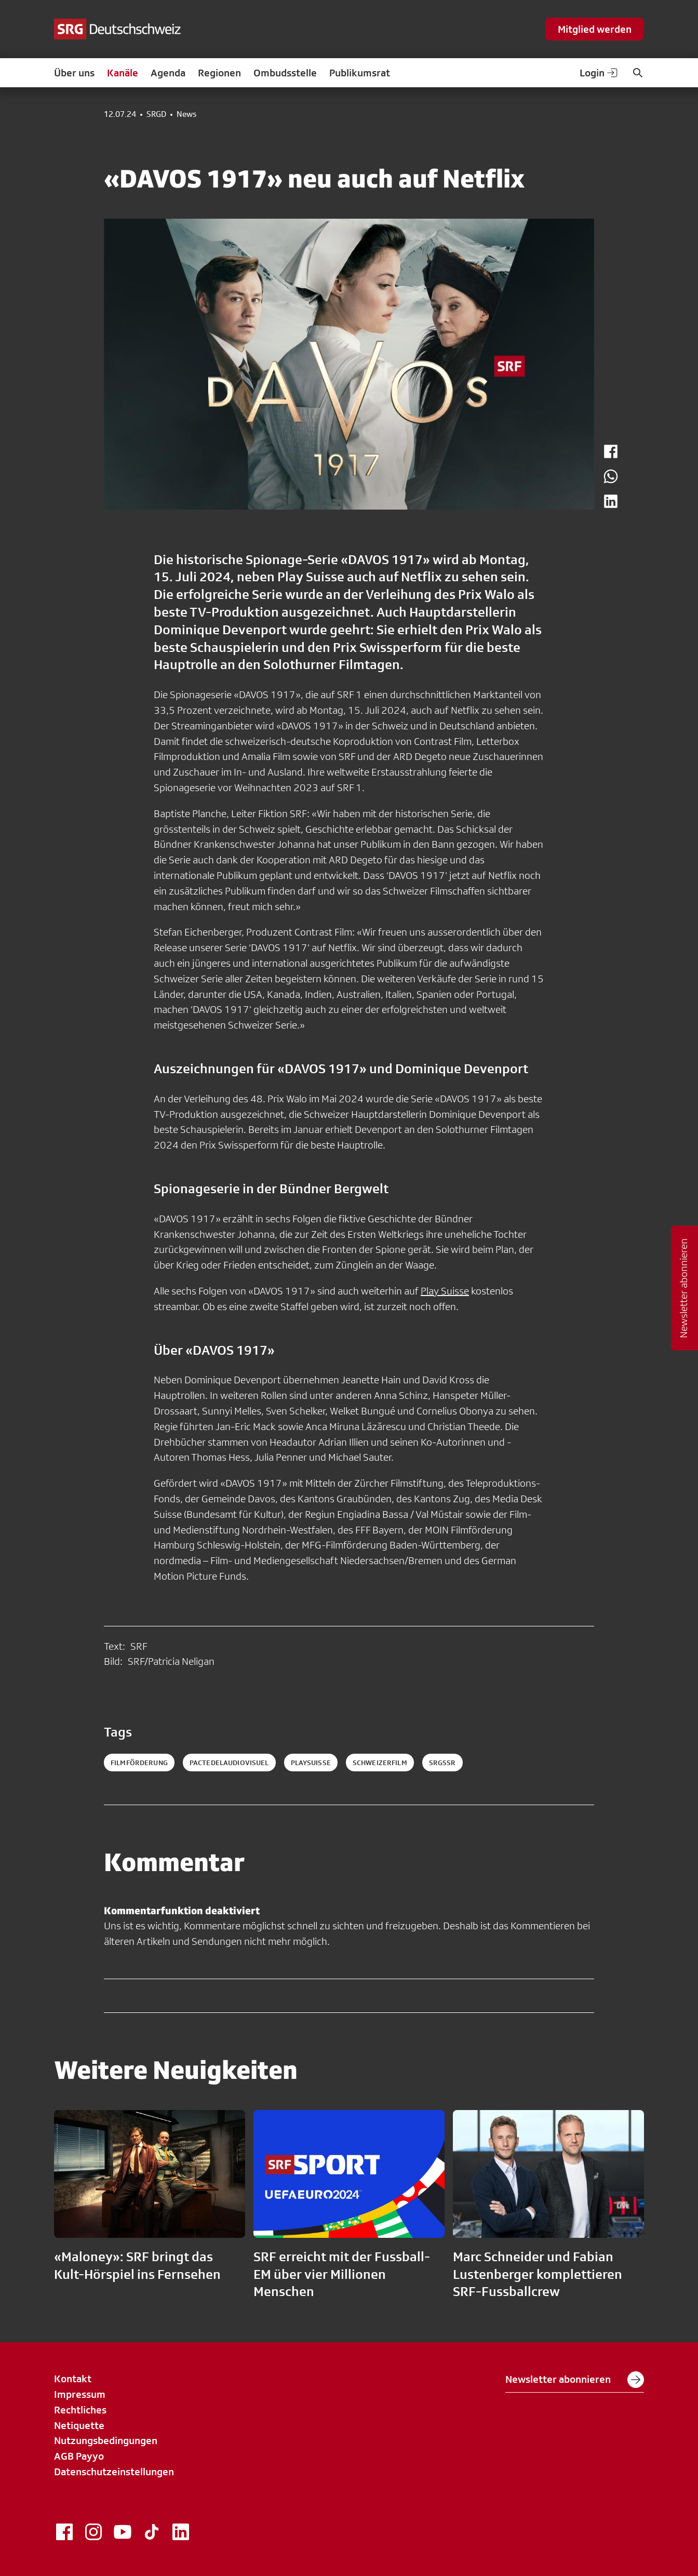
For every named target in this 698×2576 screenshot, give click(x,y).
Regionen (219, 72)
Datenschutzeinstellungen (114, 2471)
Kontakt (72, 2378)
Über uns (74, 72)
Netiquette (79, 2425)
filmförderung (139, 1762)
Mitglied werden (595, 29)
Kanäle (122, 72)
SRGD (156, 114)
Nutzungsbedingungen (105, 2440)
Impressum (79, 2394)
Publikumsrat (359, 72)
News (186, 114)
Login (599, 72)
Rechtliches (80, 2409)
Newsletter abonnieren (574, 2379)
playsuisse (311, 1762)
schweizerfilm (380, 1762)
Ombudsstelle (285, 72)
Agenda (168, 72)
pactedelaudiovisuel (229, 1762)
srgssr (442, 1762)
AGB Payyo (79, 2456)
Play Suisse (445, 1291)
